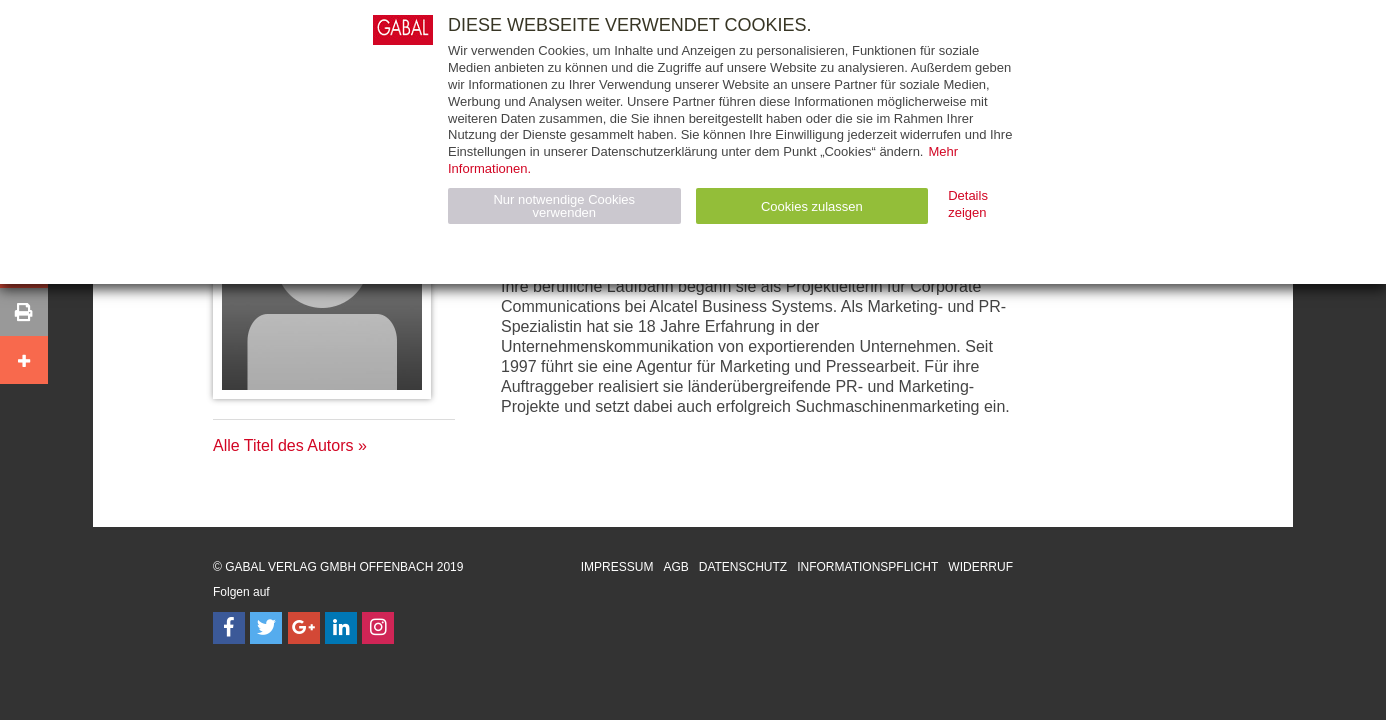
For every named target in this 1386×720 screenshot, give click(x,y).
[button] (24, 312)
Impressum (617, 567)
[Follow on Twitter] (266, 628)
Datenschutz (743, 567)
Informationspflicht (867, 567)
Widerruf (980, 567)
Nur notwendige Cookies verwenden (564, 206)
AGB (675, 567)
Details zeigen (968, 204)
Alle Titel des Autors (283, 445)
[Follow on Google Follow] (304, 628)
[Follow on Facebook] (229, 628)
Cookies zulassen (812, 206)
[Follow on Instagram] (378, 628)
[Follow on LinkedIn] (341, 628)
